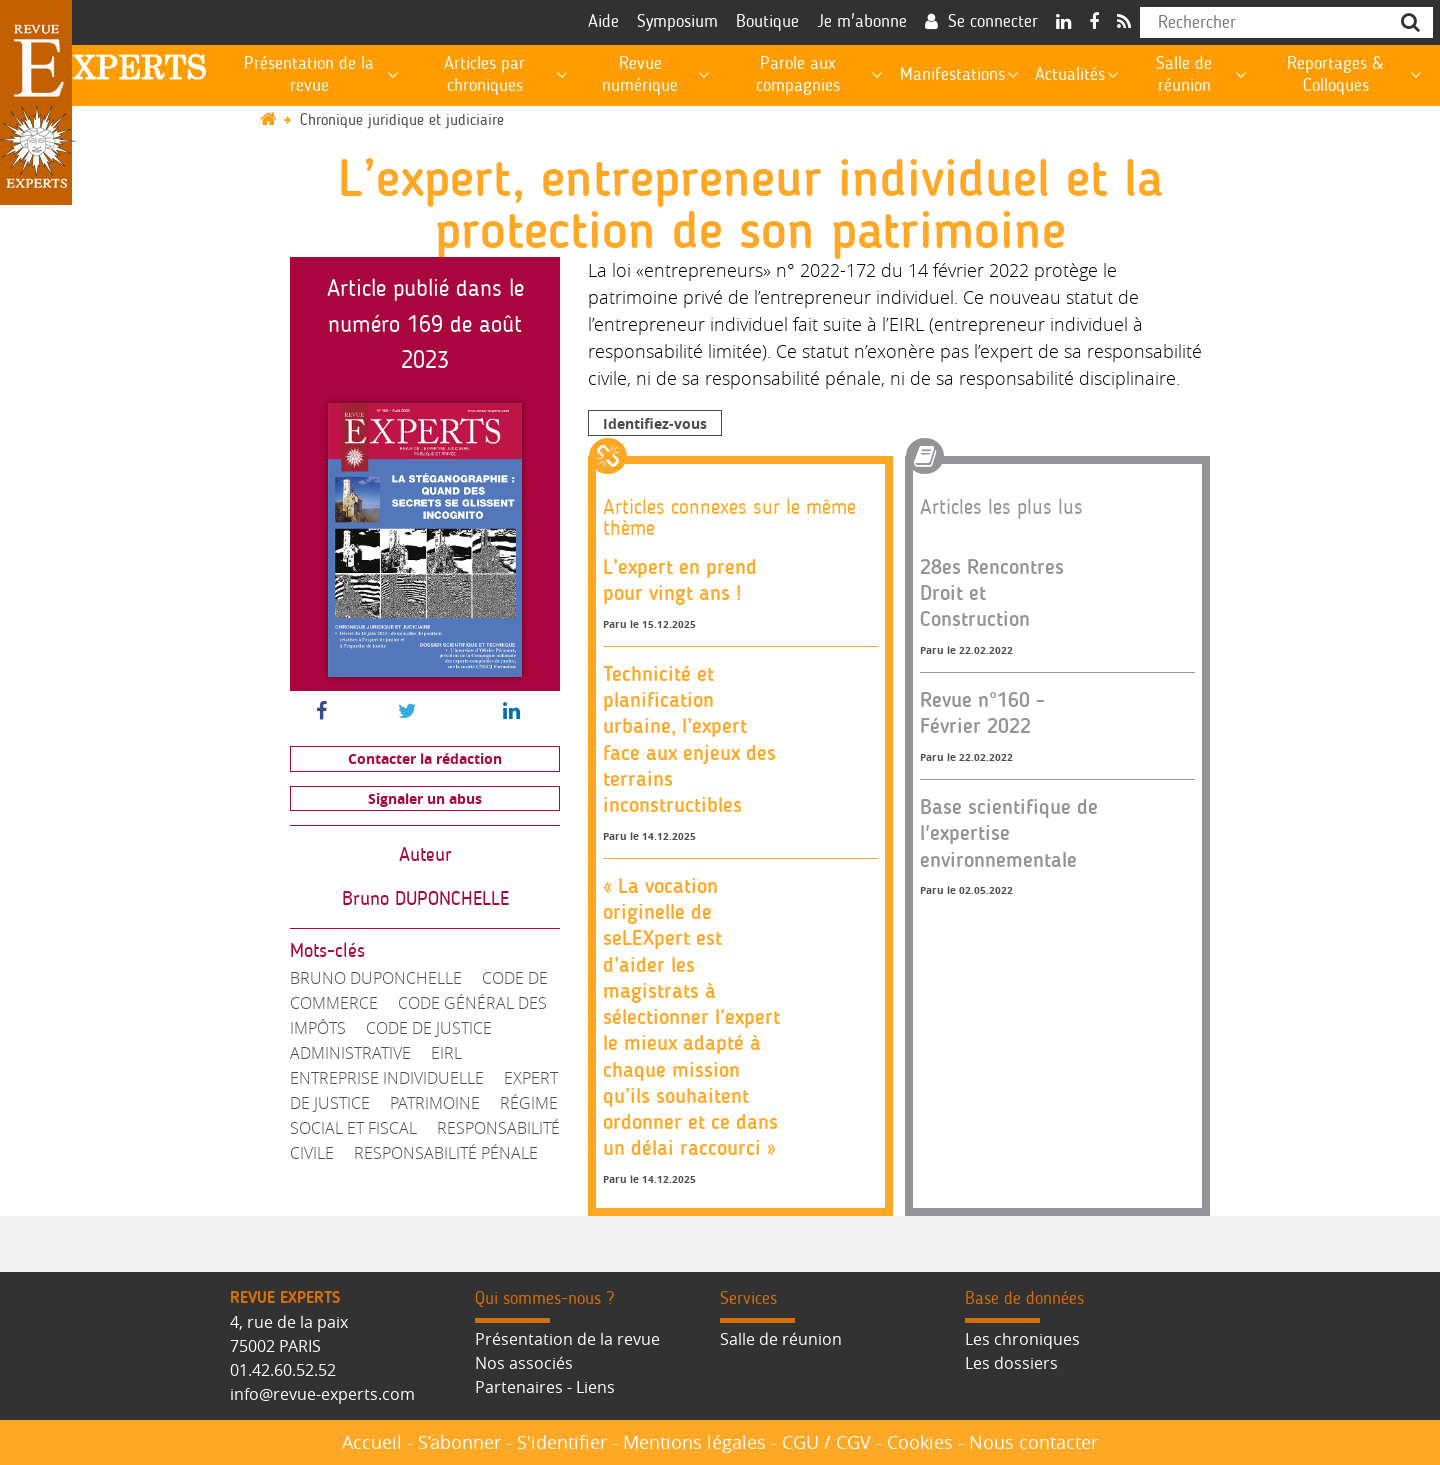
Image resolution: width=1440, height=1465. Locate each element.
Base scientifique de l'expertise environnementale (1009, 833)
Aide (603, 22)
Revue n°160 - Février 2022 (982, 712)
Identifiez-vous (655, 423)
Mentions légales (694, 1442)
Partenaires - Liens (545, 1387)
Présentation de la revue (567, 1339)
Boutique (767, 22)
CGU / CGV (826, 1442)
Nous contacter (1033, 1442)
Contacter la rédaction (425, 758)
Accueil (372, 1442)
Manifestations (952, 75)
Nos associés (524, 1363)
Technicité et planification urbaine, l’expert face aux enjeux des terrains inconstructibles (689, 739)
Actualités (1070, 75)
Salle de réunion (781, 1339)
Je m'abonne (862, 22)
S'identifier (562, 1442)
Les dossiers (1011, 1363)
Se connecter (993, 22)
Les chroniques (1022, 1339)
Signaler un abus (425, 798)
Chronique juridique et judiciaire (402, 120)
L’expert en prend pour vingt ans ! (680, 579)
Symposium (677, 22)
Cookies (920, 1442)
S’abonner (459, 1442)
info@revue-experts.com (322, 1394)
